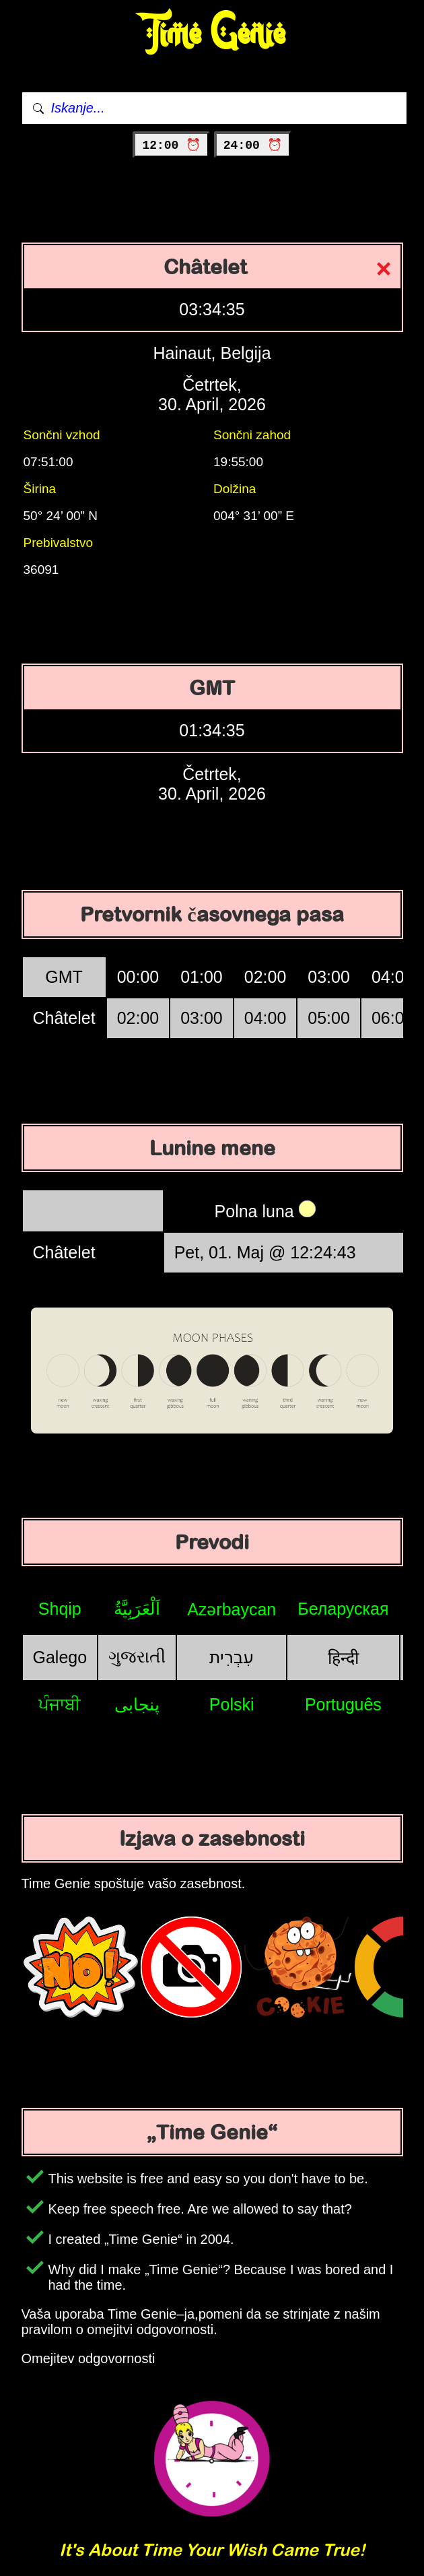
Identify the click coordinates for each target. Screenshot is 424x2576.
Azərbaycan (231, 1609)
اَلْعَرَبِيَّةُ (137, 1608)
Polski (231, 1704)
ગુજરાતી (137, 1656)
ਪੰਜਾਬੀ (59, 1704)
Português (343, 1704)
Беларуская (342, 1608)
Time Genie (212, 34)
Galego (60, 1657)
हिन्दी (343, 1657)
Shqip (59, 1608)
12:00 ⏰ (171, 145)
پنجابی (137, 1704)
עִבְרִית (231, 1657)
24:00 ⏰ (252, 145)
